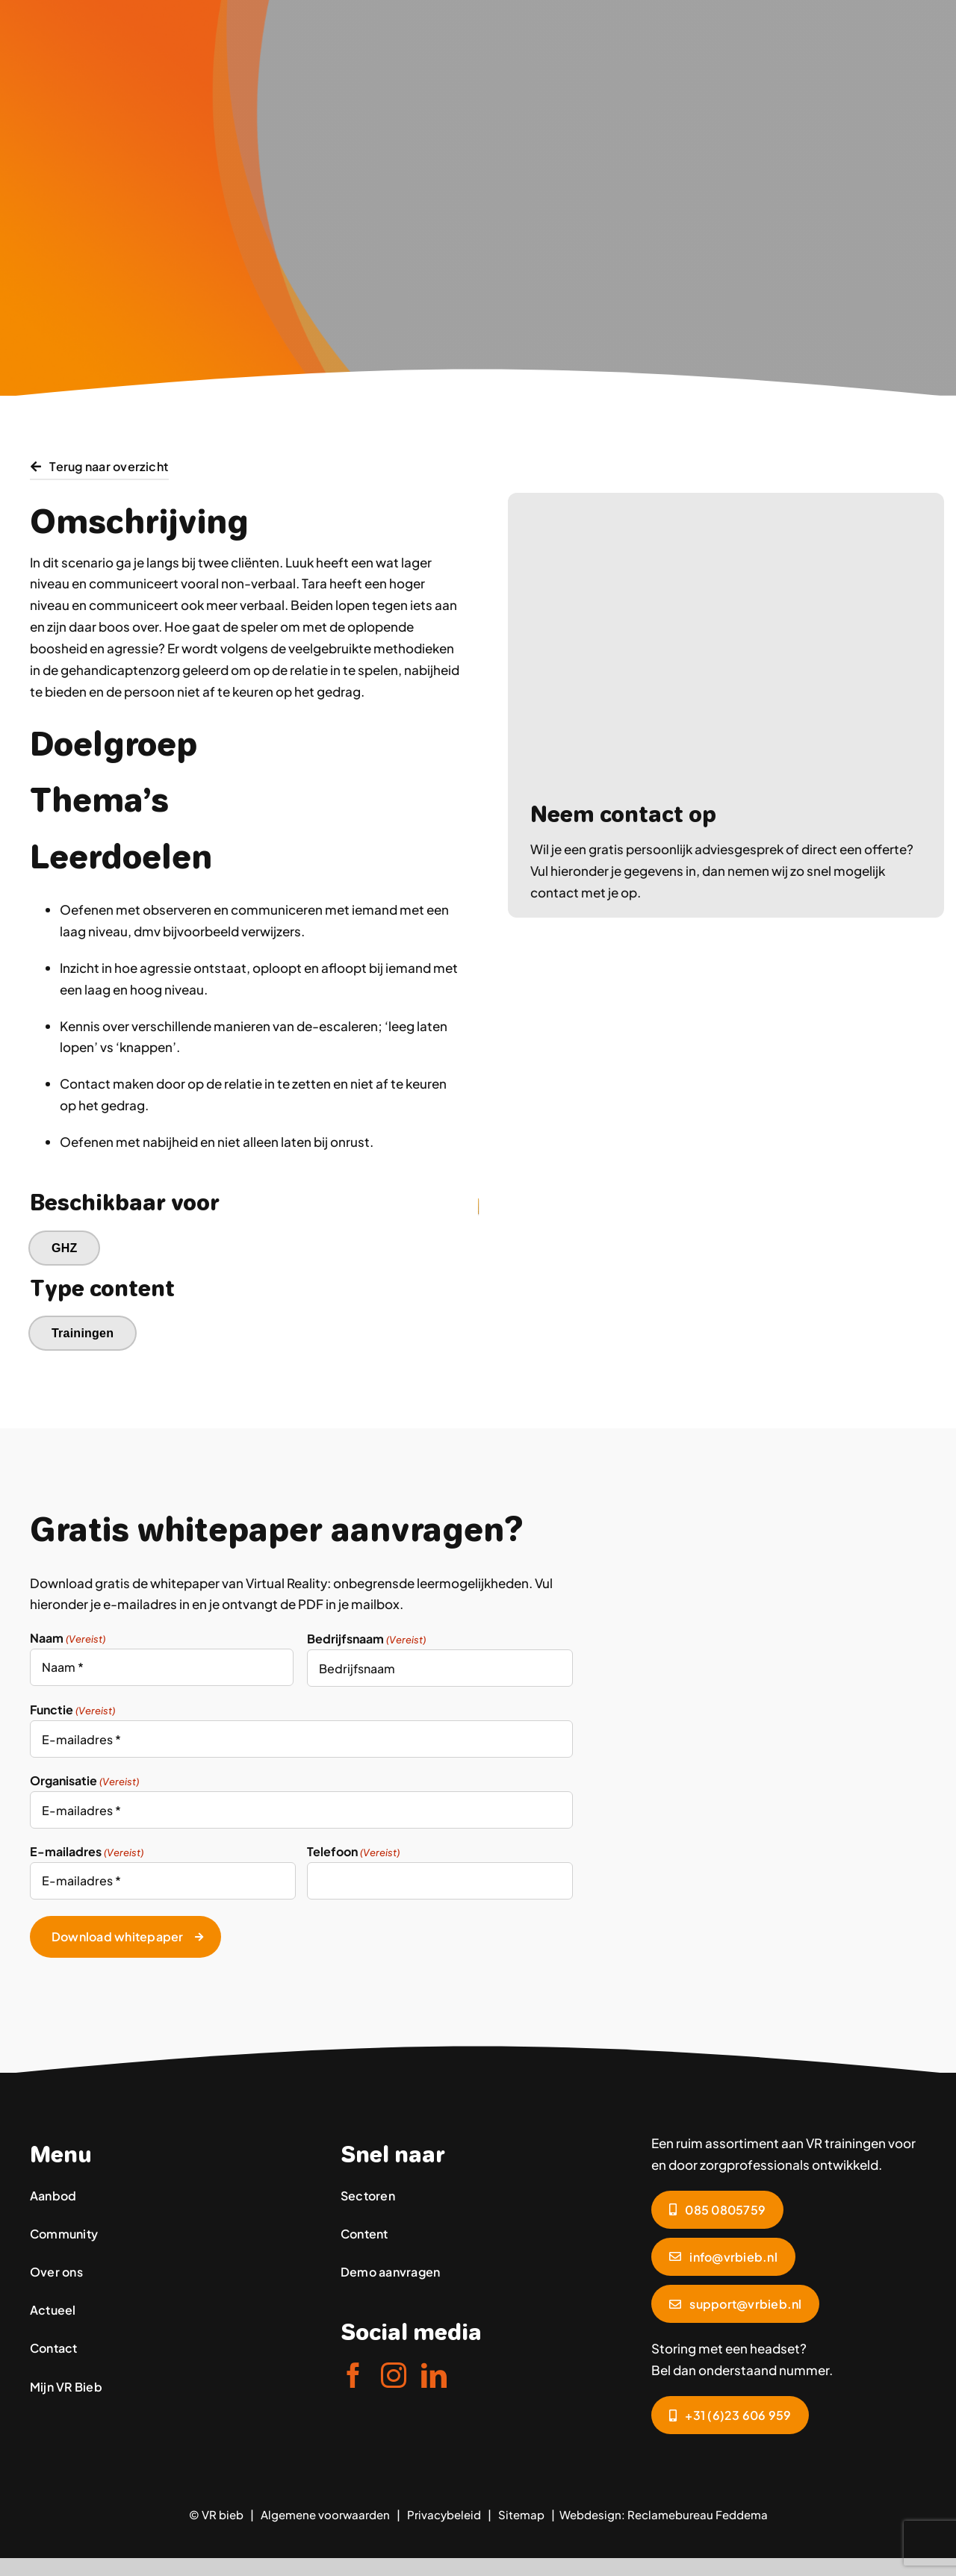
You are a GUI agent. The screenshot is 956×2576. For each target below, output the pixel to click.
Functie (72, 1710)
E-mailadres (86, 1852)
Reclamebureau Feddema (697, 2512)
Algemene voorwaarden (325, 2512)
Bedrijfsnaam (366, 1639)
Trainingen (83, 1333)
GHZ (65, 1248)
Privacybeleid (444, 2512)
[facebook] (353, 2373)
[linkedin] (434, 2373)
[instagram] (393, 2373)
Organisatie (84, 1781)
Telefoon (353, 1852)
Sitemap (521, 2512)
